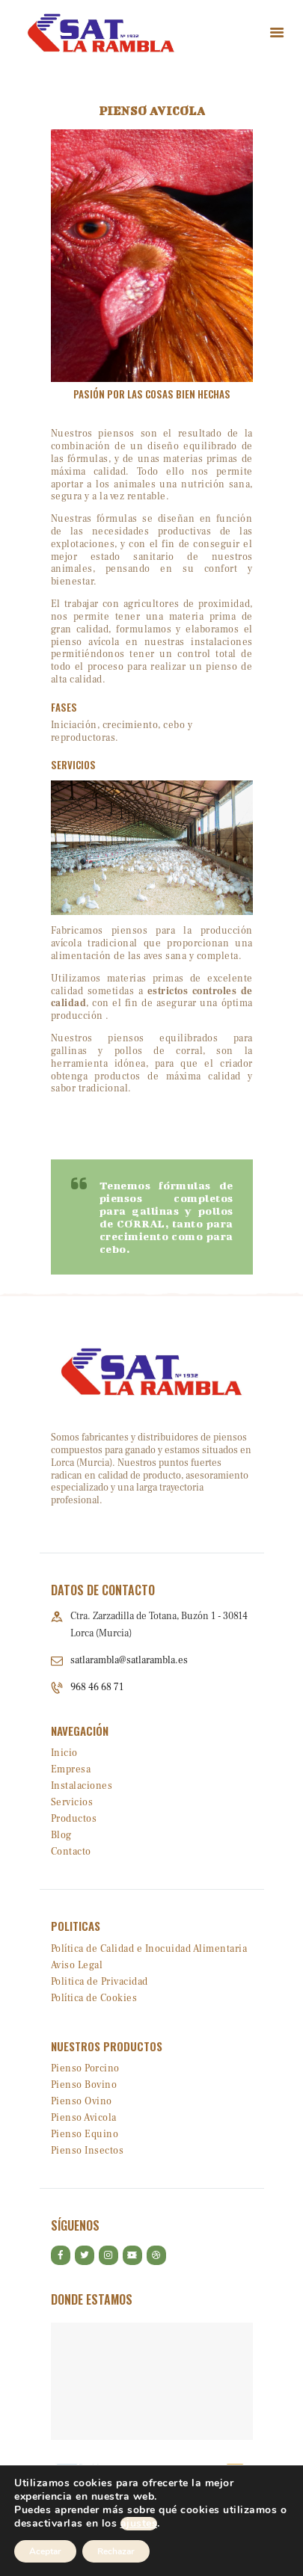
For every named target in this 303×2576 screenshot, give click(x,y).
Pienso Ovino (81, 2101)
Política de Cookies (94, 1998)
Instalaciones (82, 1786)
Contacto (71, 1852)
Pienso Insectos (87, 2151)
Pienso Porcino (85, 2068)
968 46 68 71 (96, 1687)
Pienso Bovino (84, 2085)
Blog (61, 1835)
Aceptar (45, 2551)
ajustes (139, 2523)
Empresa (71, 1769)
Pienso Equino (85, 2134)
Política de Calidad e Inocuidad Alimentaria (149, 1949)
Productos (74, 1819)
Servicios (72, 1802)
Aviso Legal (77, 1965)
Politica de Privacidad (99, 1982)
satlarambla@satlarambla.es (129, 1660)
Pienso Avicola (84, 2118)
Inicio (64, 1753)
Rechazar (116, 2551)
